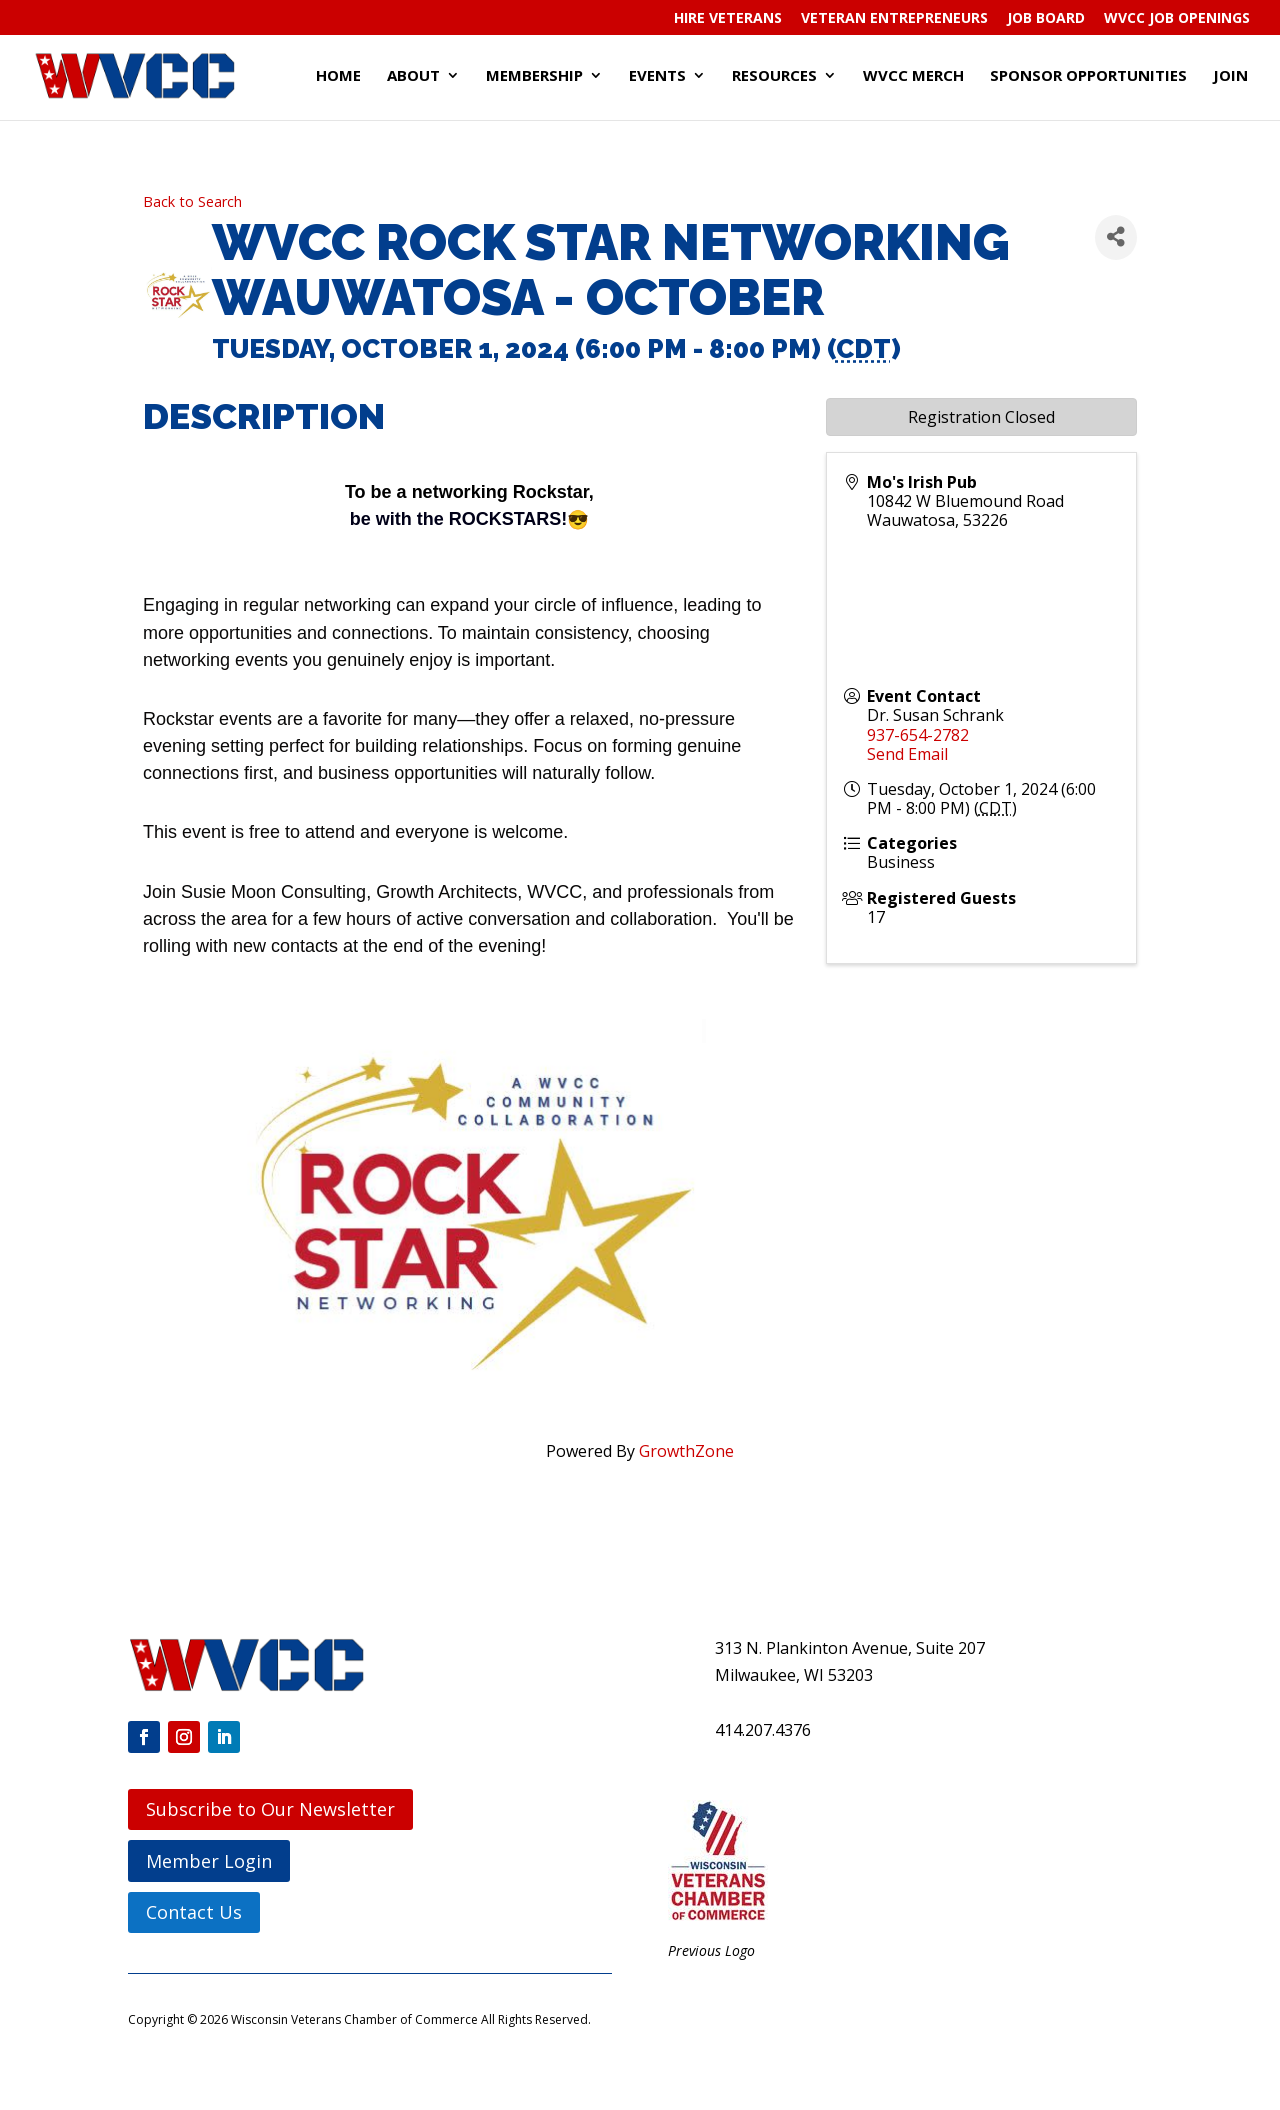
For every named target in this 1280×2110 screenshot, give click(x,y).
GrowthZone (686, 1451)
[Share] (1116, 237)
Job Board (1046, 19)
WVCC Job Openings (1177, 19)
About (413, 76)
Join (1230, 76)
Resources (774, 76)
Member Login (209, 1861)
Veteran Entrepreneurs (894, 19)
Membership (534, 76)
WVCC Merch (913, 76)
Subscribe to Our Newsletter (270, 1809)
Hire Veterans (728, 19)
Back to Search (192, 201)
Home (338, 76)
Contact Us (194, 1912)
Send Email (907, 754)
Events (657, 76)
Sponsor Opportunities (1088, 76)
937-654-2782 (918, 735)
